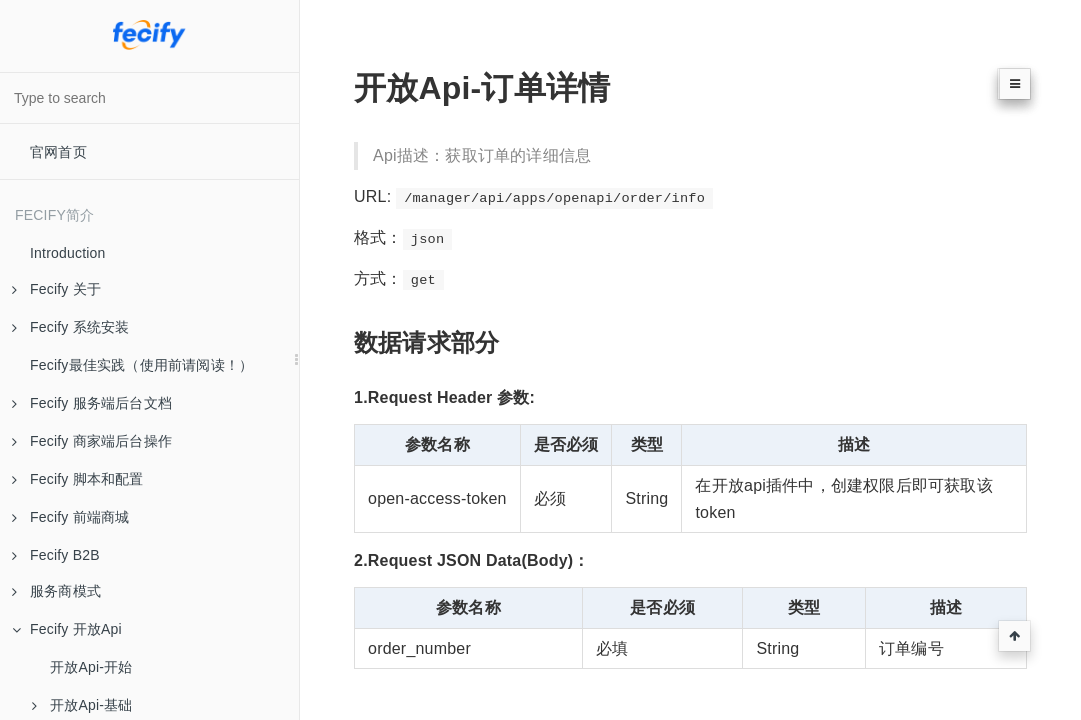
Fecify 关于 (56, 289)
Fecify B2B (56, 555)
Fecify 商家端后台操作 (92, 441)
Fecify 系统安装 (70, 327)
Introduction (68, 253)
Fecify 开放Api (67, 629)
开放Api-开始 (91, 667)
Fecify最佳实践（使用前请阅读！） (141, 365)
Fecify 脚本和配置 (78, 479)
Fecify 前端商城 (70, 517)
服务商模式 (56, 591)
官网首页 (58, 152)
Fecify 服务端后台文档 (92, 403)
